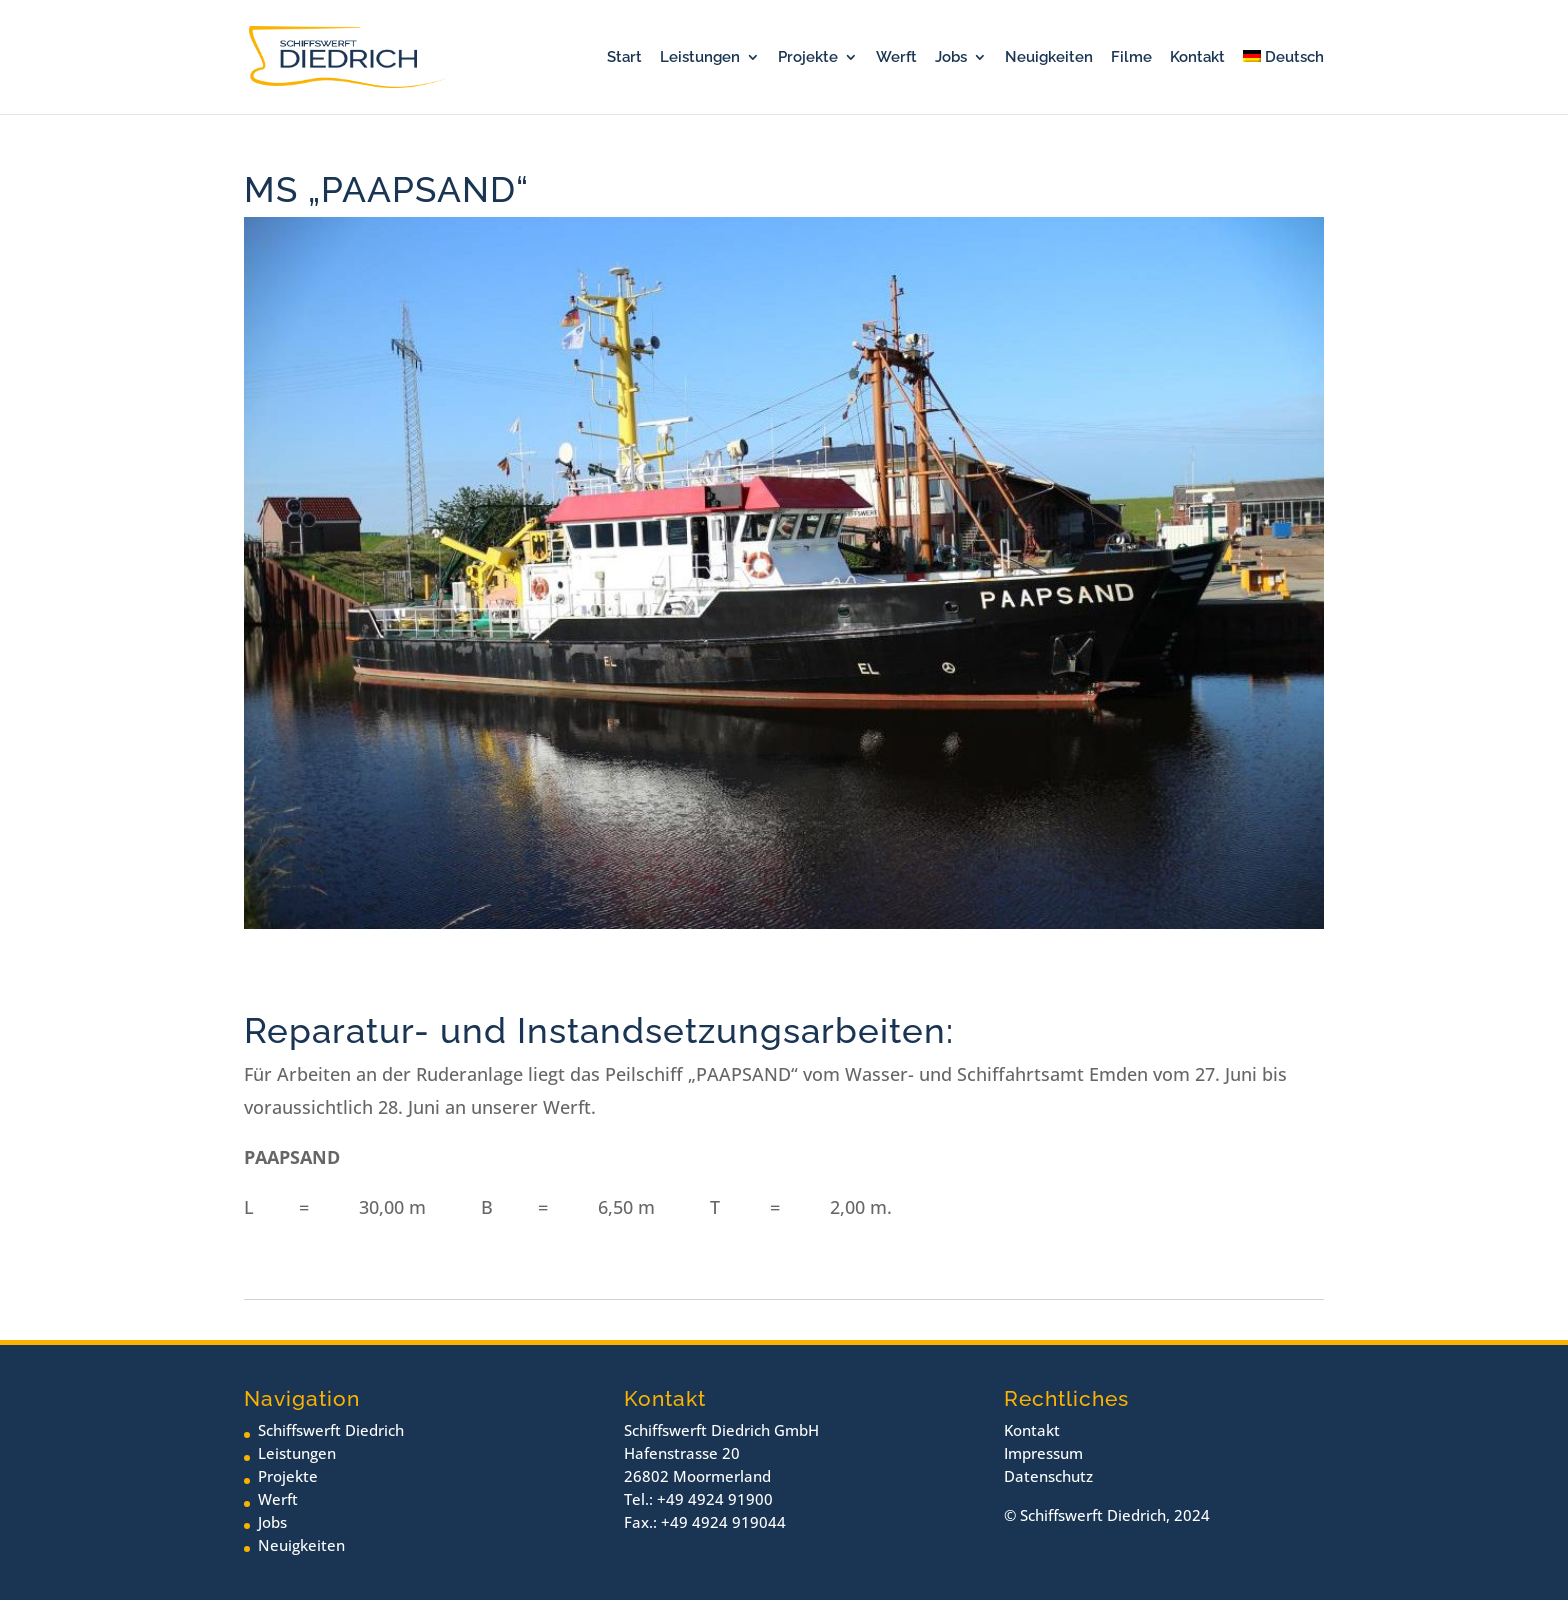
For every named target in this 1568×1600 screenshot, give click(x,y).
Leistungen (700, 58)
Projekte (808, 58)
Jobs (951, 58)
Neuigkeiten (1049, 58)
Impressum (1043, 1453)
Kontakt (1197, 58)
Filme (1131, 58)
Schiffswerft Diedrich (331, 1430)
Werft (896, 58)
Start (624, 58)
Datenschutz (1048, 1476)
